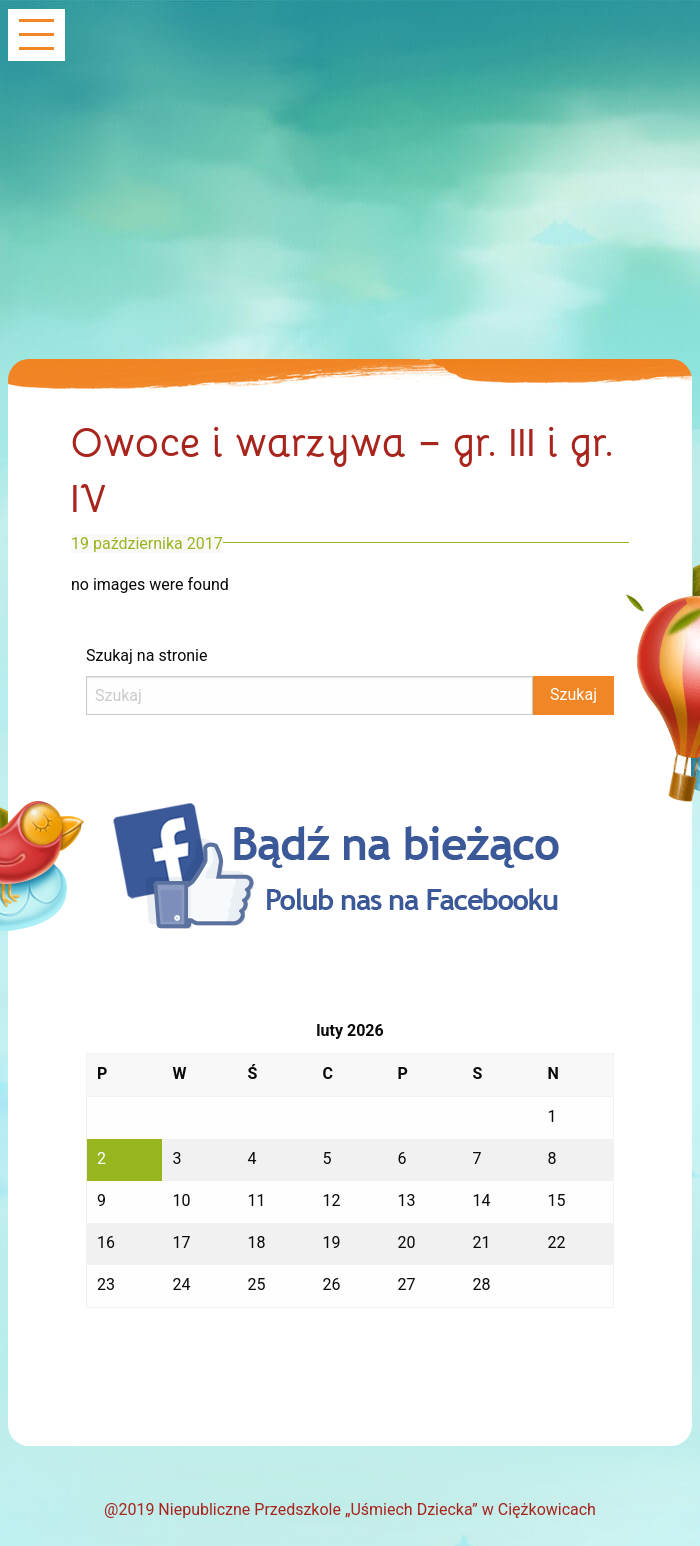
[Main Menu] (36, 36)
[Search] (309, 695)
